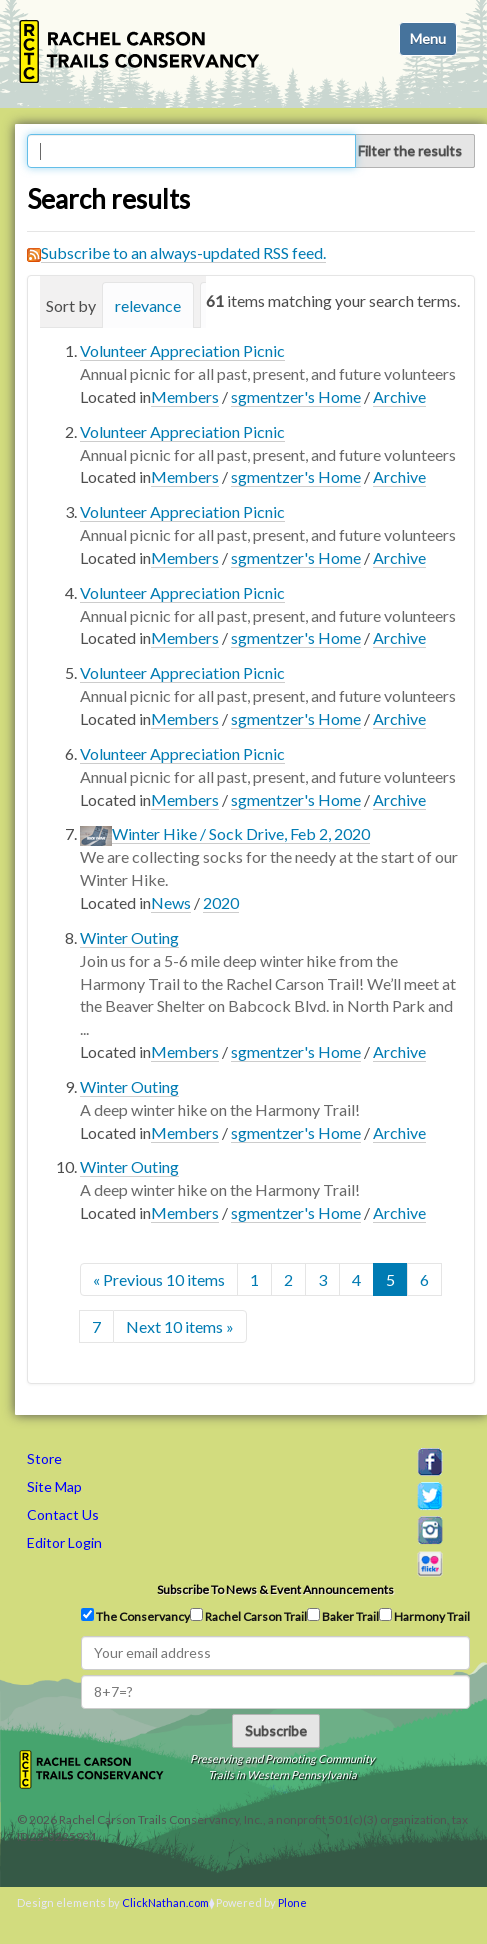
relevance (148, 305)
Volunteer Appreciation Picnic (182, 350)
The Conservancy (135, 1616)
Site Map (54, 1486)
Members (185, 396)
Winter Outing (129, 937)
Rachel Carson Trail (248, 1616)
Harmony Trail (424, 1616)
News (171, 902)
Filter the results (410, 150)
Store (44, 1458)
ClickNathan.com (165, 1902)
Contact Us (63, 1514)
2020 (221, 902)
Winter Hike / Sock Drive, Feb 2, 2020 (241, 833)
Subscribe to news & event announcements (275, 1589)
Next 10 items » (180, 1326)
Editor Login (64, 1542)
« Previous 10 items (159, 1279)
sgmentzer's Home (296, 396)
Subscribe (276, 1730)
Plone (292, 1902)
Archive (399, 396)
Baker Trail (343, 1616)
